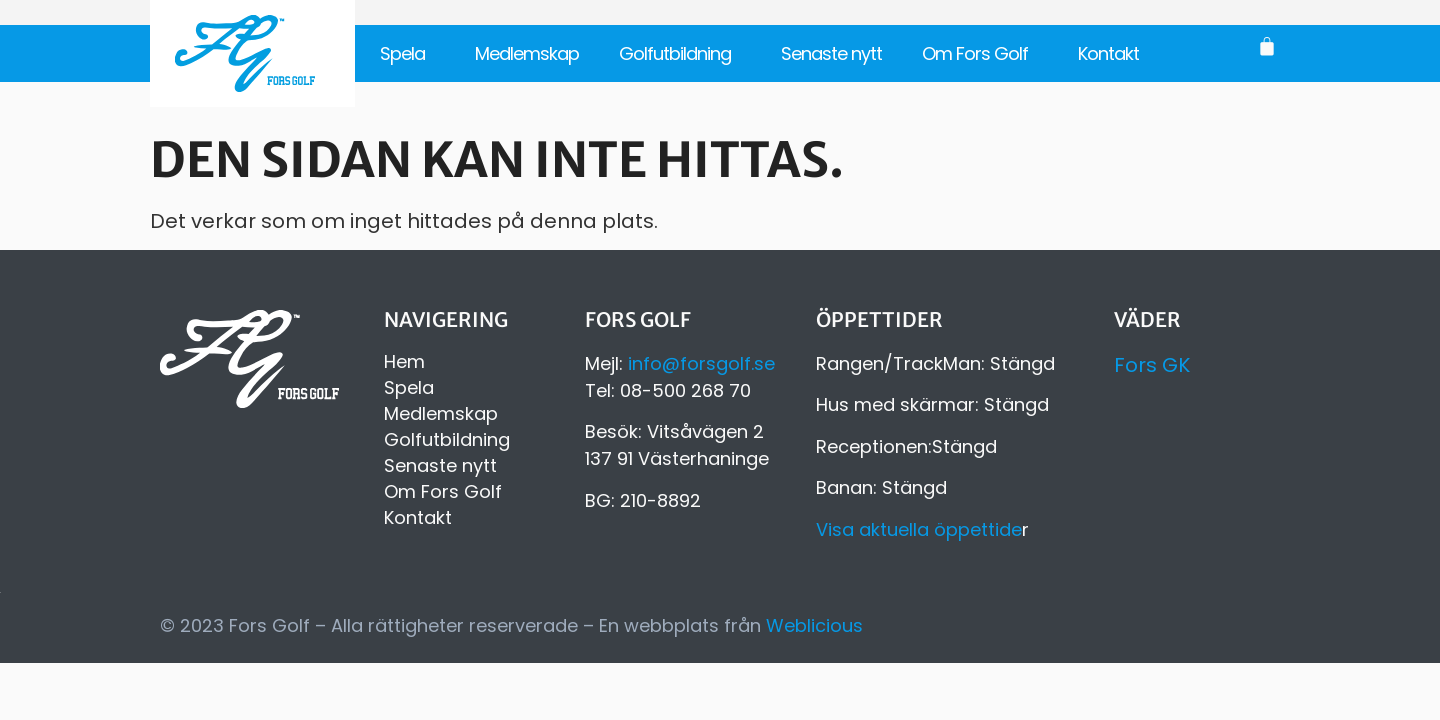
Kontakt (1108, 53)
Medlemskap (527, 53)
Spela (407, 53)
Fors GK (1152, 365)
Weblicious (814, 625)
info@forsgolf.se (701, 363)
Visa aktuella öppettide (919, 529)
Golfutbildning (680, 53)
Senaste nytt (831, 53)
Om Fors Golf (980, 53)
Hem (404, 362)
